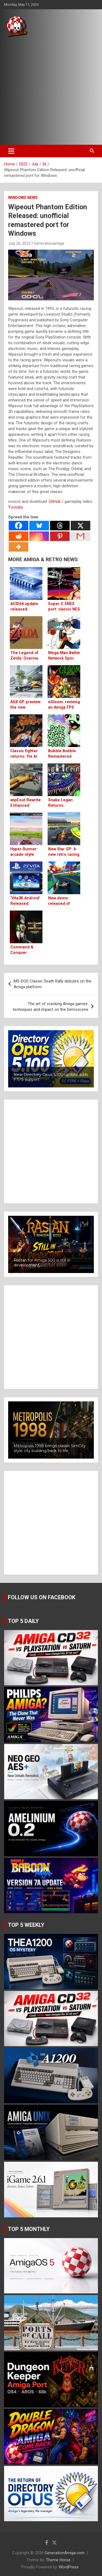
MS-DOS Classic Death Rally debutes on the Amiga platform (52, 984)
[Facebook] (18, 525)
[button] (51, 1058)
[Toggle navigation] (11, 151)
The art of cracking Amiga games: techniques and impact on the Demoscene (50, 1006)
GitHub (55, 501)
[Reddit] (18, 536)
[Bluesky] (39, 525)
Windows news (23, 197)
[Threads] (60, 525)
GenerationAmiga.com (65, 2552)
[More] (18, 547)
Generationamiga (49, 243)
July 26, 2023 (19, 243)
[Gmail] (80, 536)
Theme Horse (58, 2559)
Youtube (15, 507)
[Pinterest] (60, 536)
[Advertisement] (51, 91)
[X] (80, 525)
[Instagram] (39, 536)
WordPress (69, 2567)
